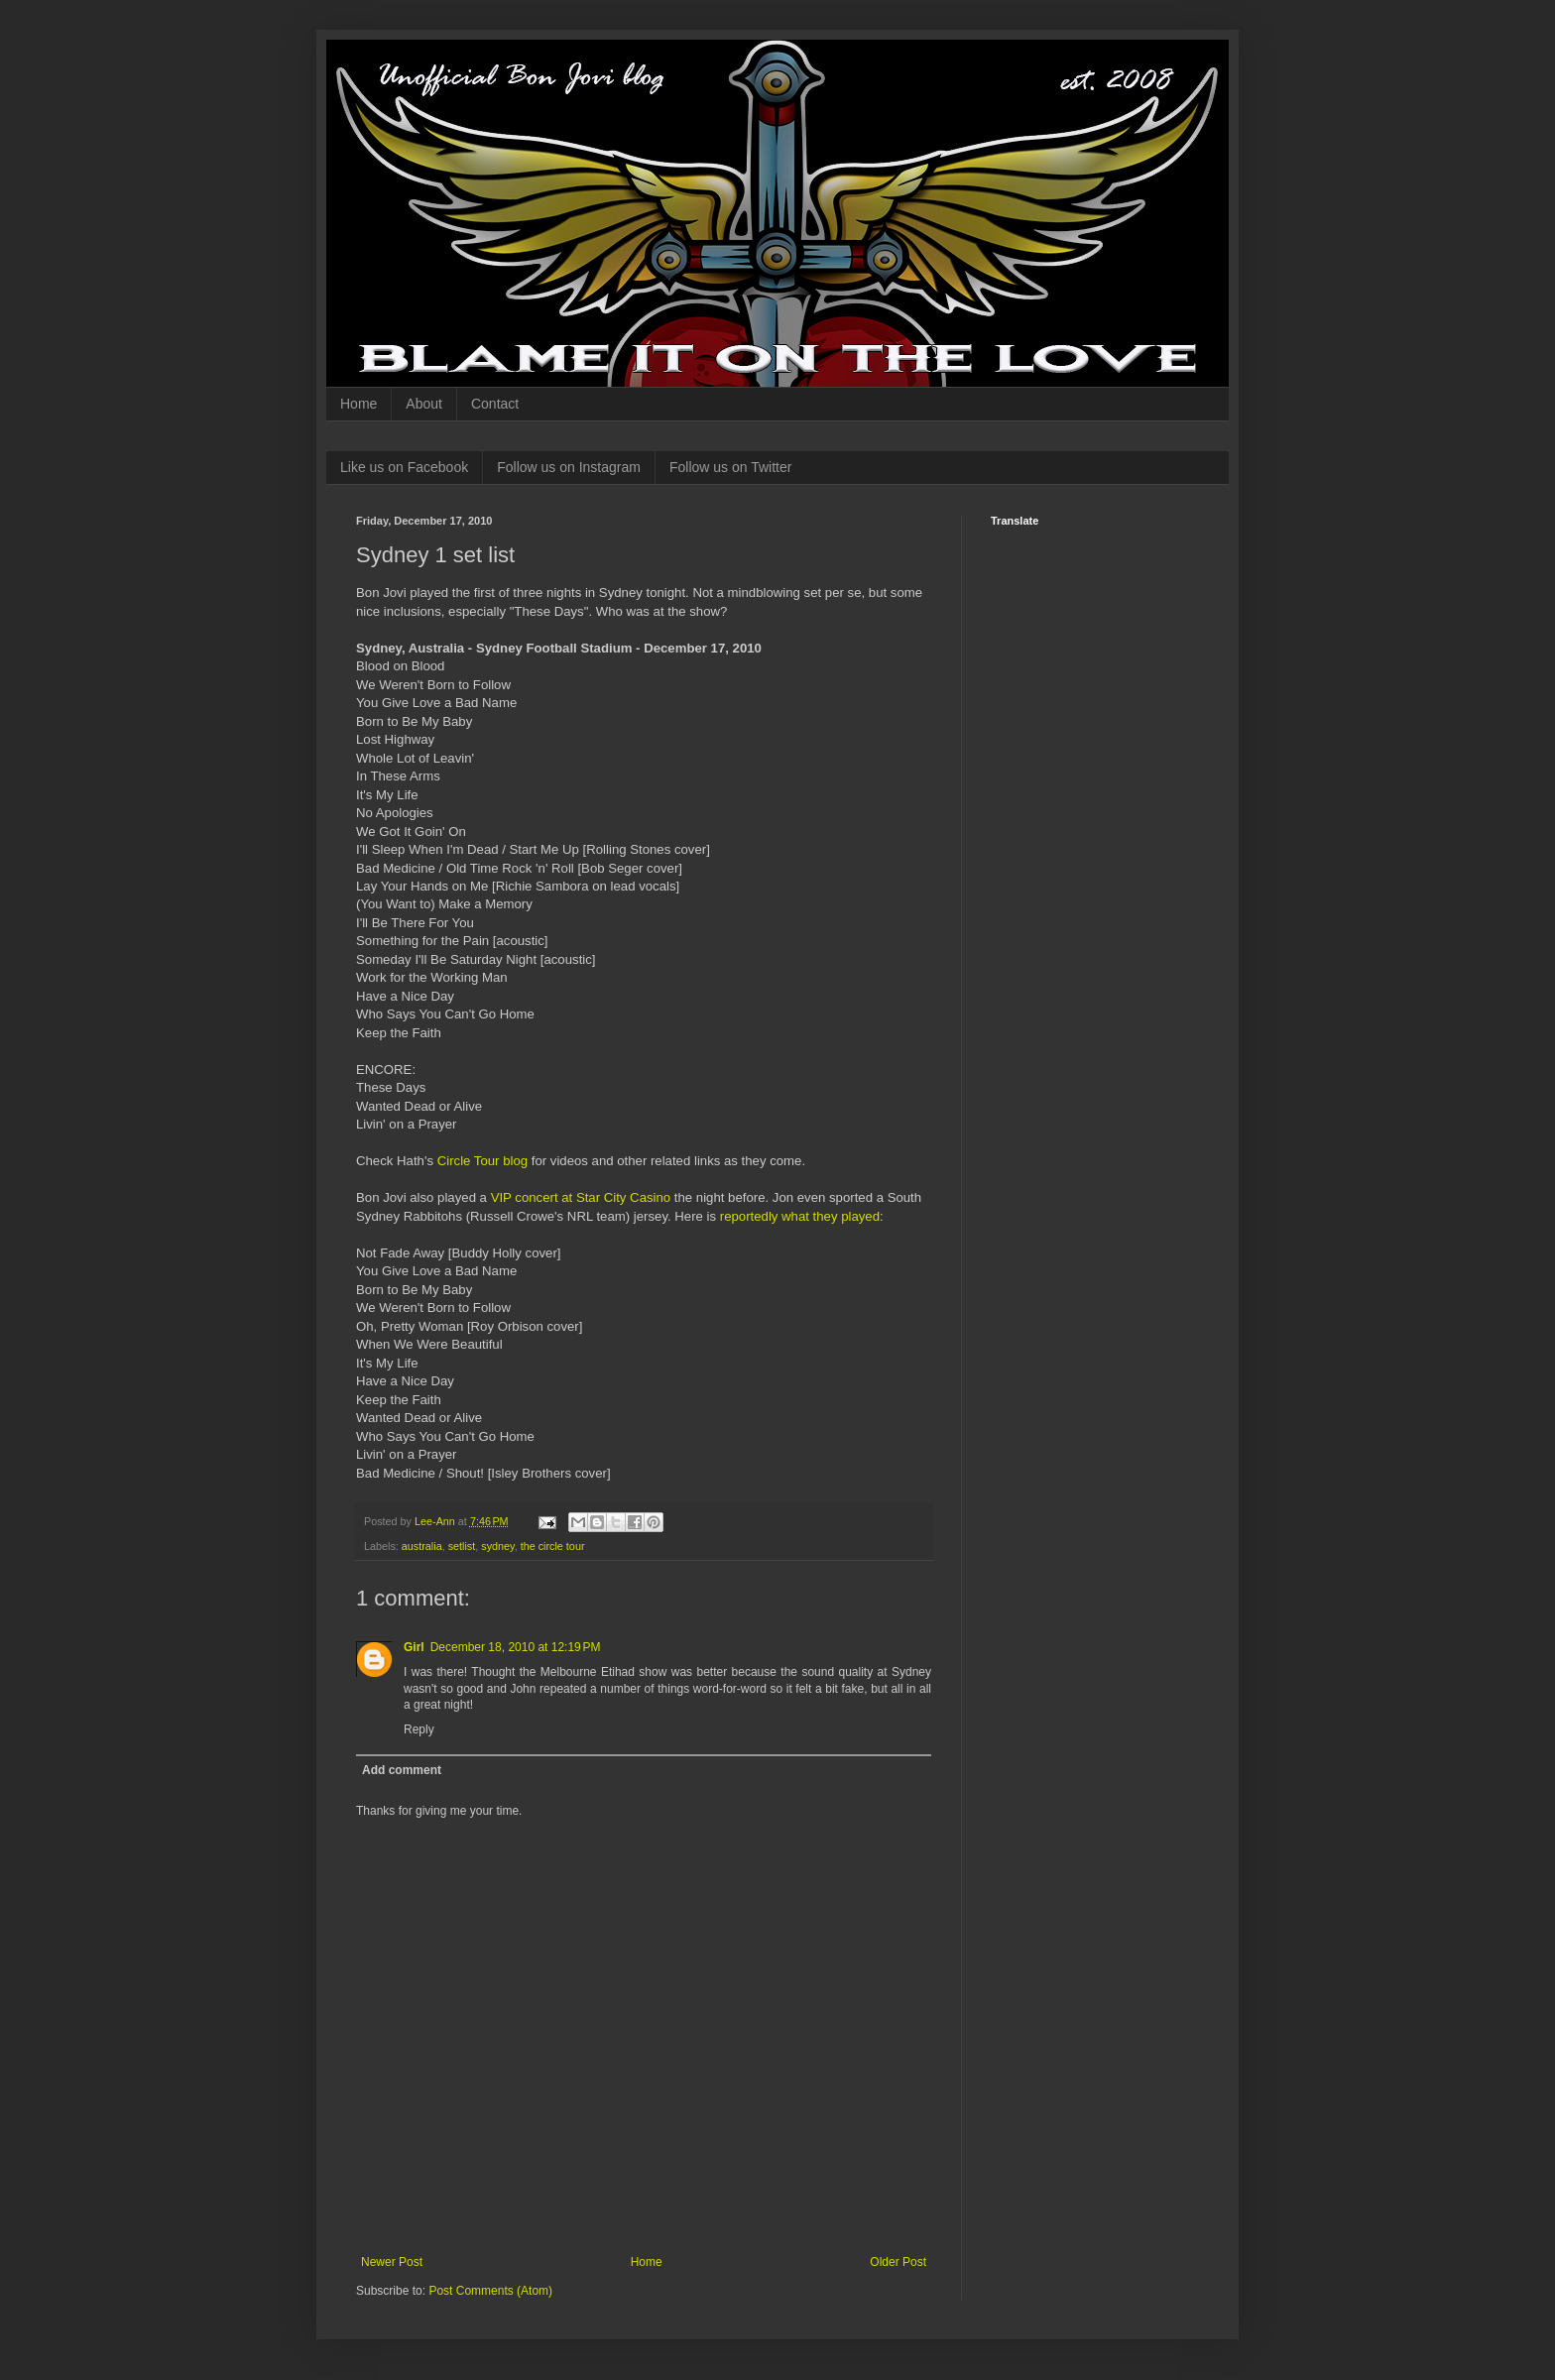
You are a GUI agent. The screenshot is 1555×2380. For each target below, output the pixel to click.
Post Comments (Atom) (490, 2291)
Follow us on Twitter (730, 467)
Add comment (401, 1770)
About (424, 404)
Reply (419, 1729)
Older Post (898, 2262)
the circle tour (553, 1546)
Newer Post (391, 2262)
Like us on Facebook (404, 467)
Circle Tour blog (482, 1160)
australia (422, 1546)
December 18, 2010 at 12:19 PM (515, 1647)
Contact (495, 404)
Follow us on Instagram (569, 467)
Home (358, 404)
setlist (462, 1546)
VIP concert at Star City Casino (581, 1197)
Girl (414, 1647)
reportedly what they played (800, 1216)
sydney (497, 1546)
